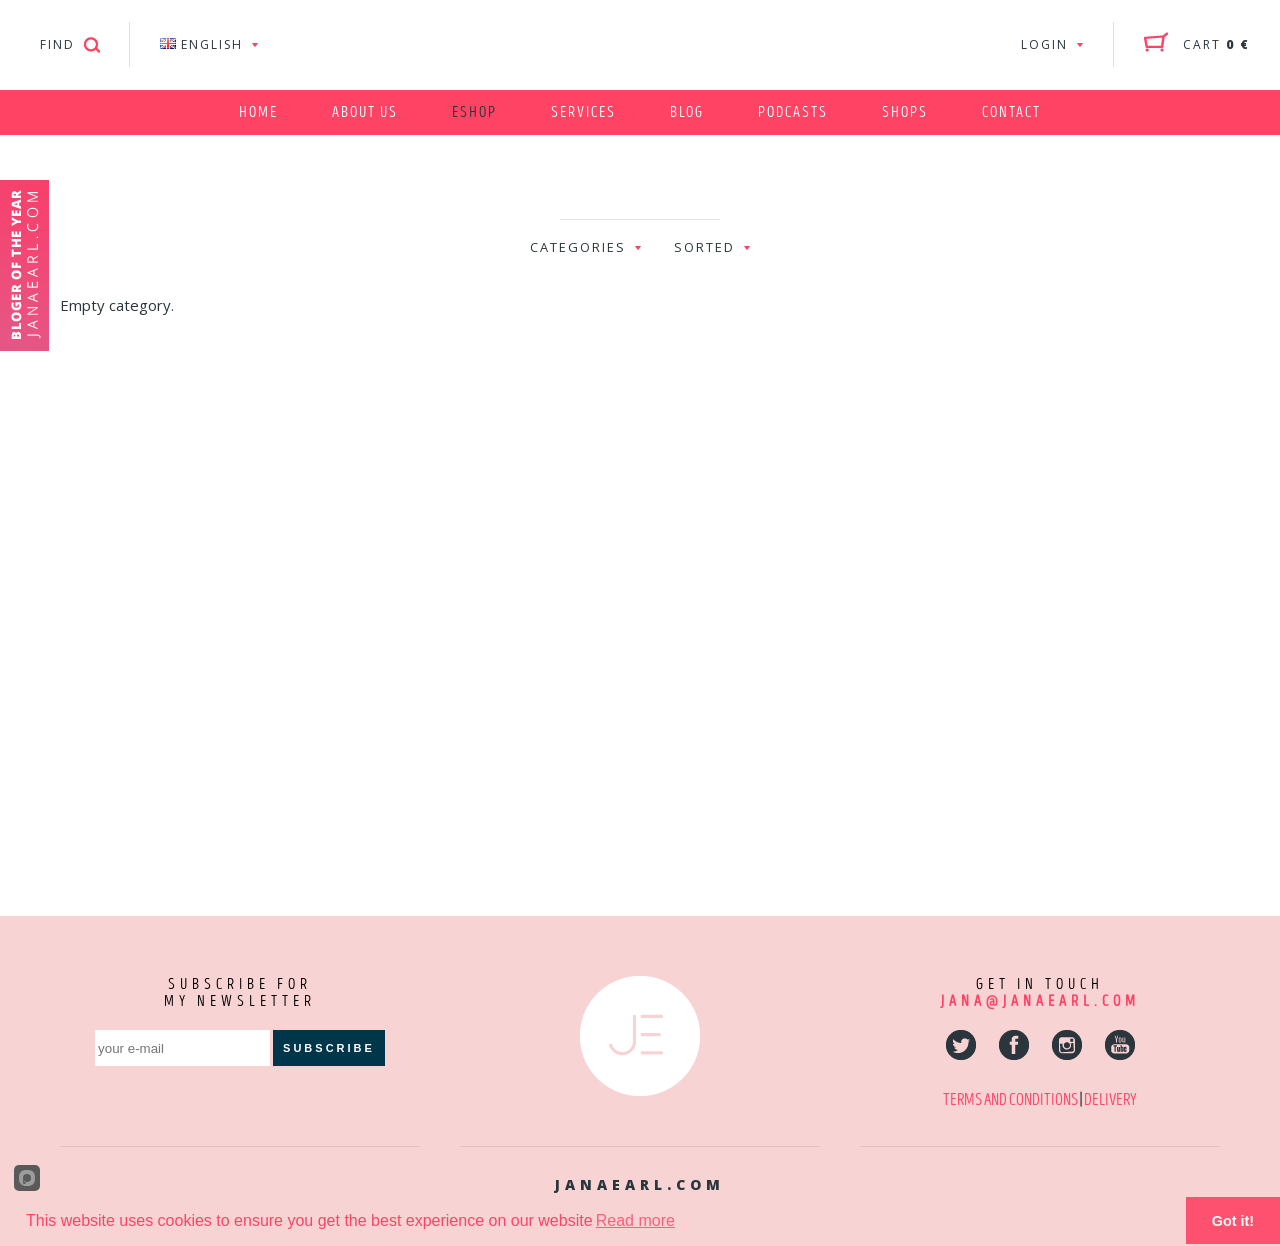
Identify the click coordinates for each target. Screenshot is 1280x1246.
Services (583, 112)
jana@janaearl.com (1040, 1001)
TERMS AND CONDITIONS (1010, 1100)
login (1044, 44)
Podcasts (793, 112)
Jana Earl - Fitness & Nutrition (640, 45)
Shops (905, 112)
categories (578, 247)
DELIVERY (1110, 1100)
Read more (635, 1220)
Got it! (1233, 1221)
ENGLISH (201, 44)
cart (1216, 44)
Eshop (474, 112)
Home (258, 112)
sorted (704, 247)
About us (365, 112)
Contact (1011, 112)
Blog (687, 112)
